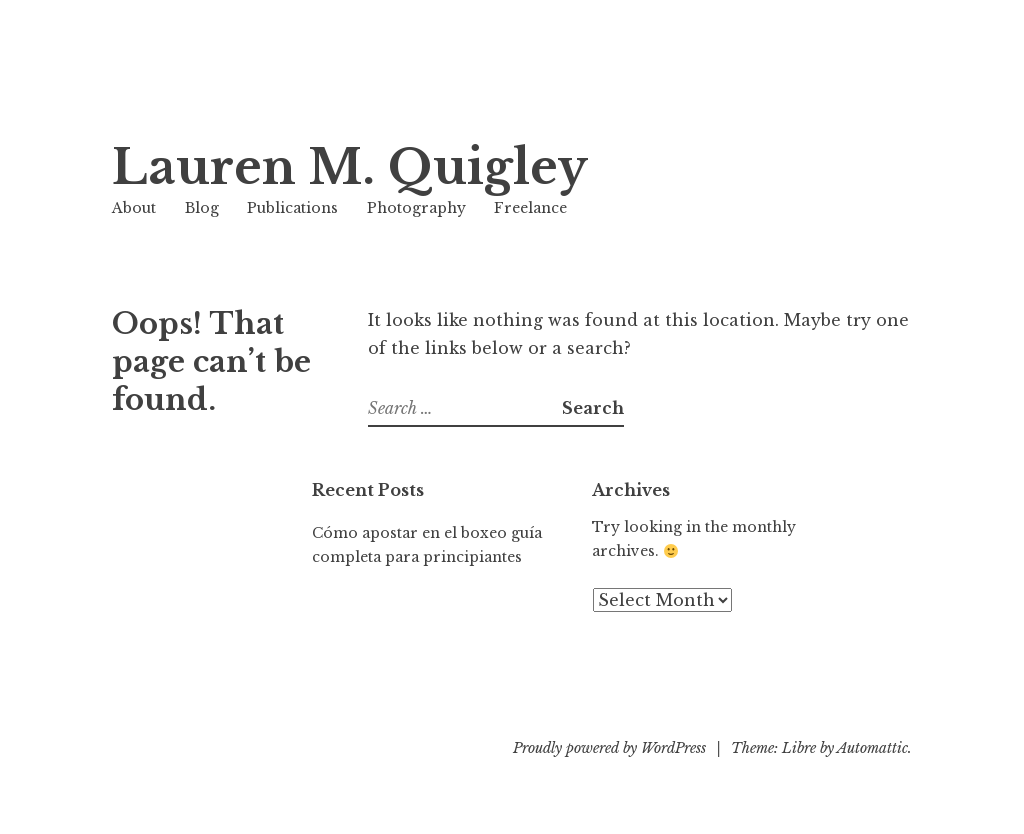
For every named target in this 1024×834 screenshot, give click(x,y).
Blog (202, 208)
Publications (292, 208)
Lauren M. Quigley (350, 167)
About (134, 208)
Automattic (872, 748)
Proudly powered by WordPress (609, 748)
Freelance (530, 208)
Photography (416, 208)
